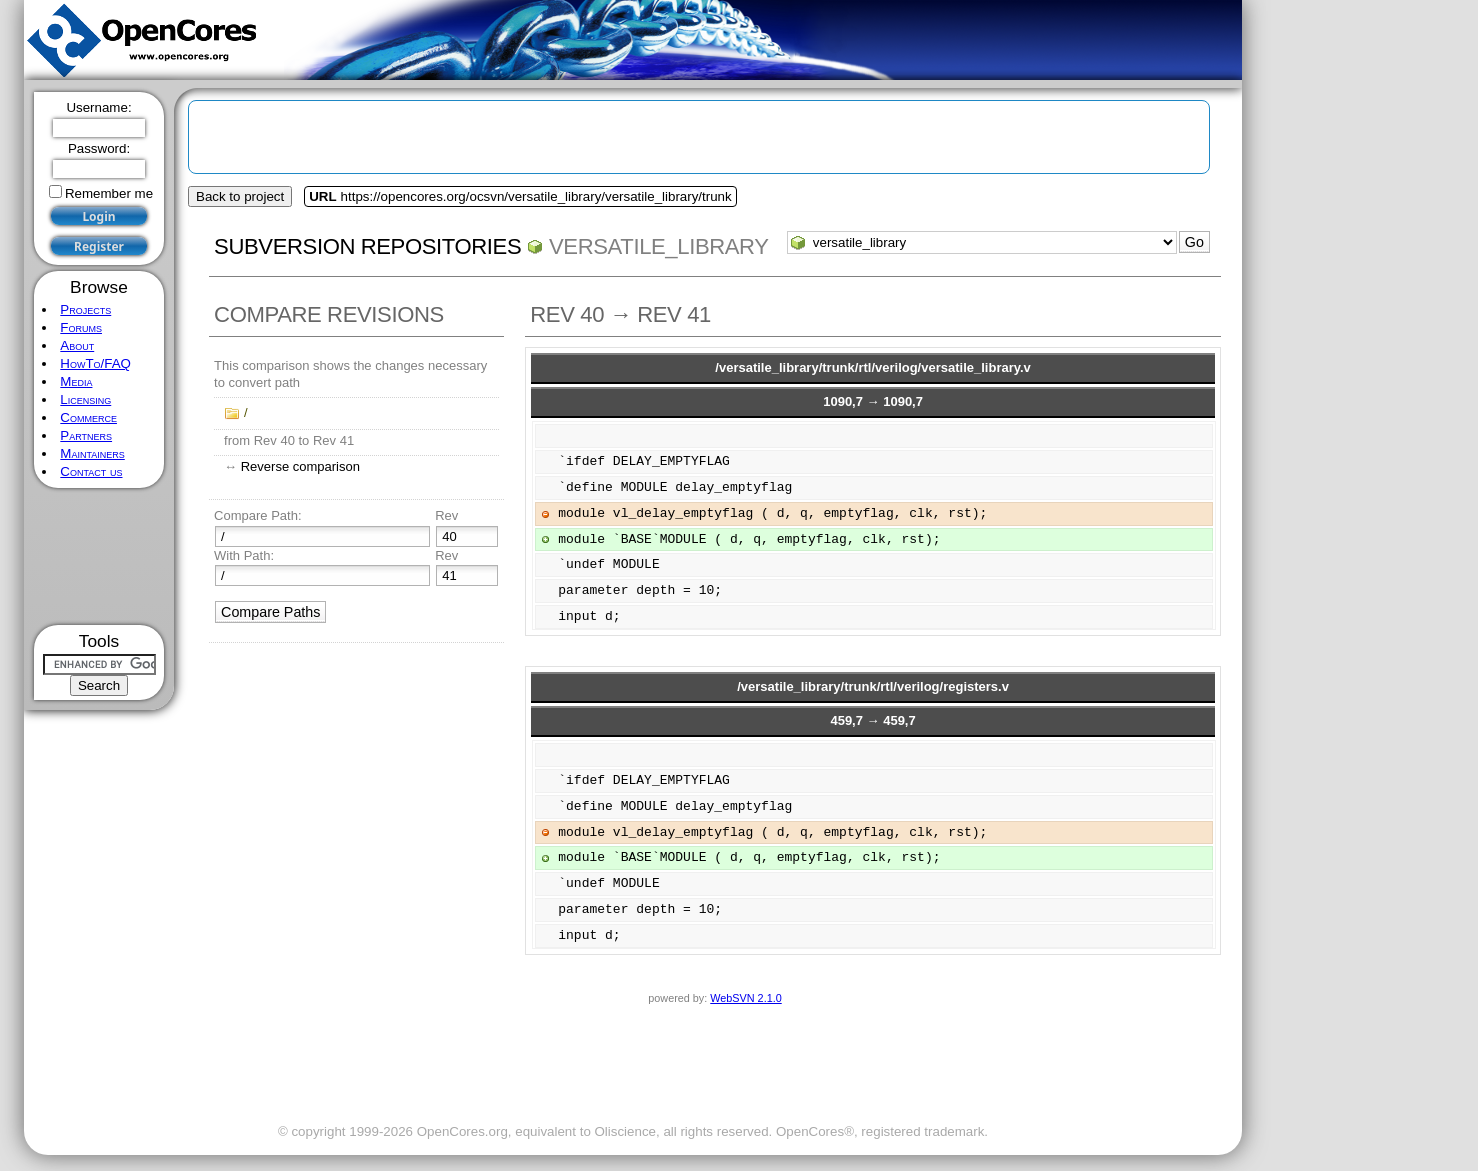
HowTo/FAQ (95, 363)
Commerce (88, 417)
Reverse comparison (300, 466)
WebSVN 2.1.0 (745, 998)
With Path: (244, 555)
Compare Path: (257, 515)
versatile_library (659, 246)
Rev (446, 515)
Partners (86, 435)
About (77, 345)
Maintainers (92, 453)
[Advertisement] (99, 556)
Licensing (85, 399)
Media (76, 381)
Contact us (91, 471)
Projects (85, 309)
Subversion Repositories (367, 246)
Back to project (240, 196)
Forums (81, 327)
